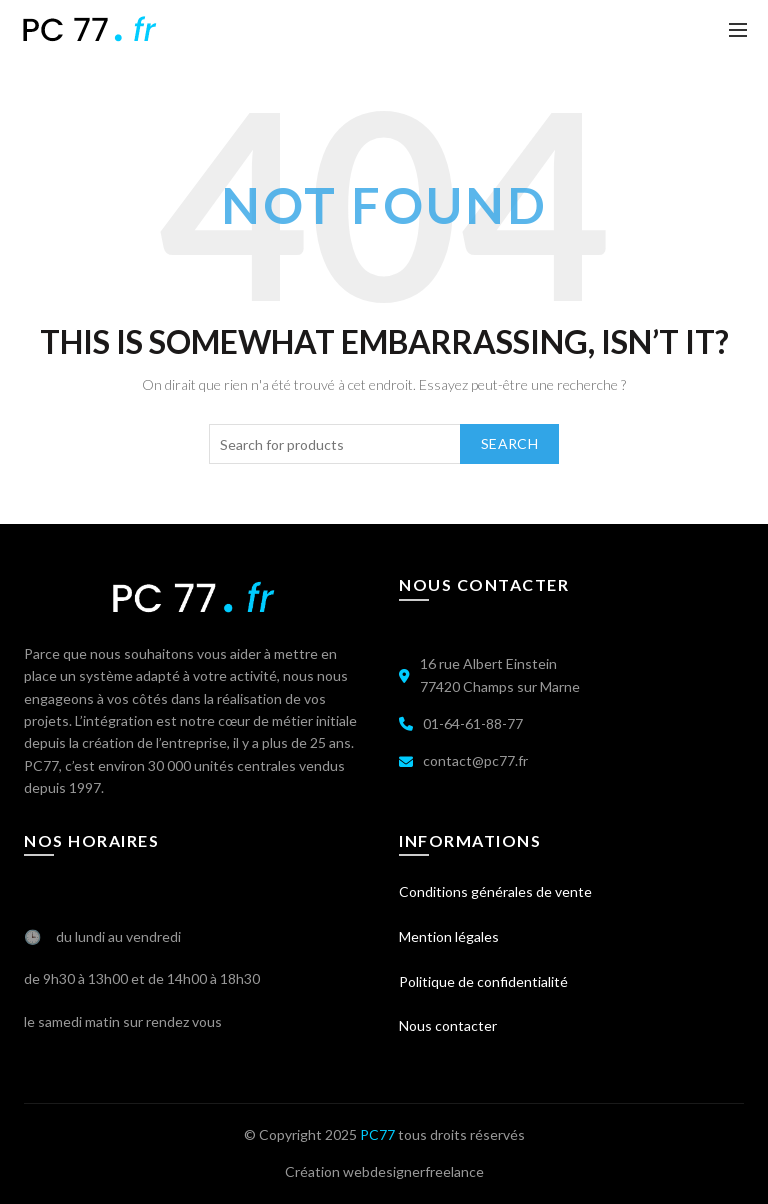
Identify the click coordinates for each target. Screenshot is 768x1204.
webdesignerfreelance (413, 1171)
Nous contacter (448, 1025)
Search (509, 443)
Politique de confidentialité (483, 981)
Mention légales (449, 936)
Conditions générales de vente (495, 891)
